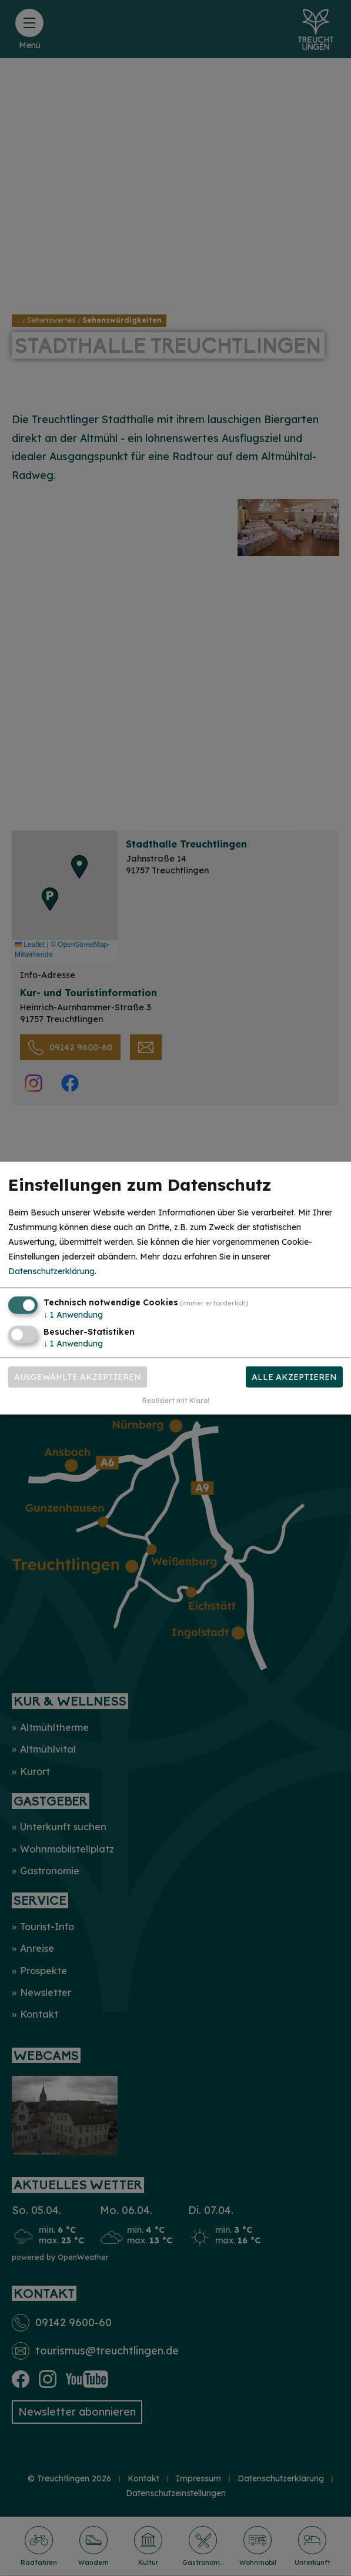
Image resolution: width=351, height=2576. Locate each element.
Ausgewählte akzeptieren (77, 1377)
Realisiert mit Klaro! (175, 1400)
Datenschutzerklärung (51, 1271)
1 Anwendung (73, 1314)
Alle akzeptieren (294, 1377)
